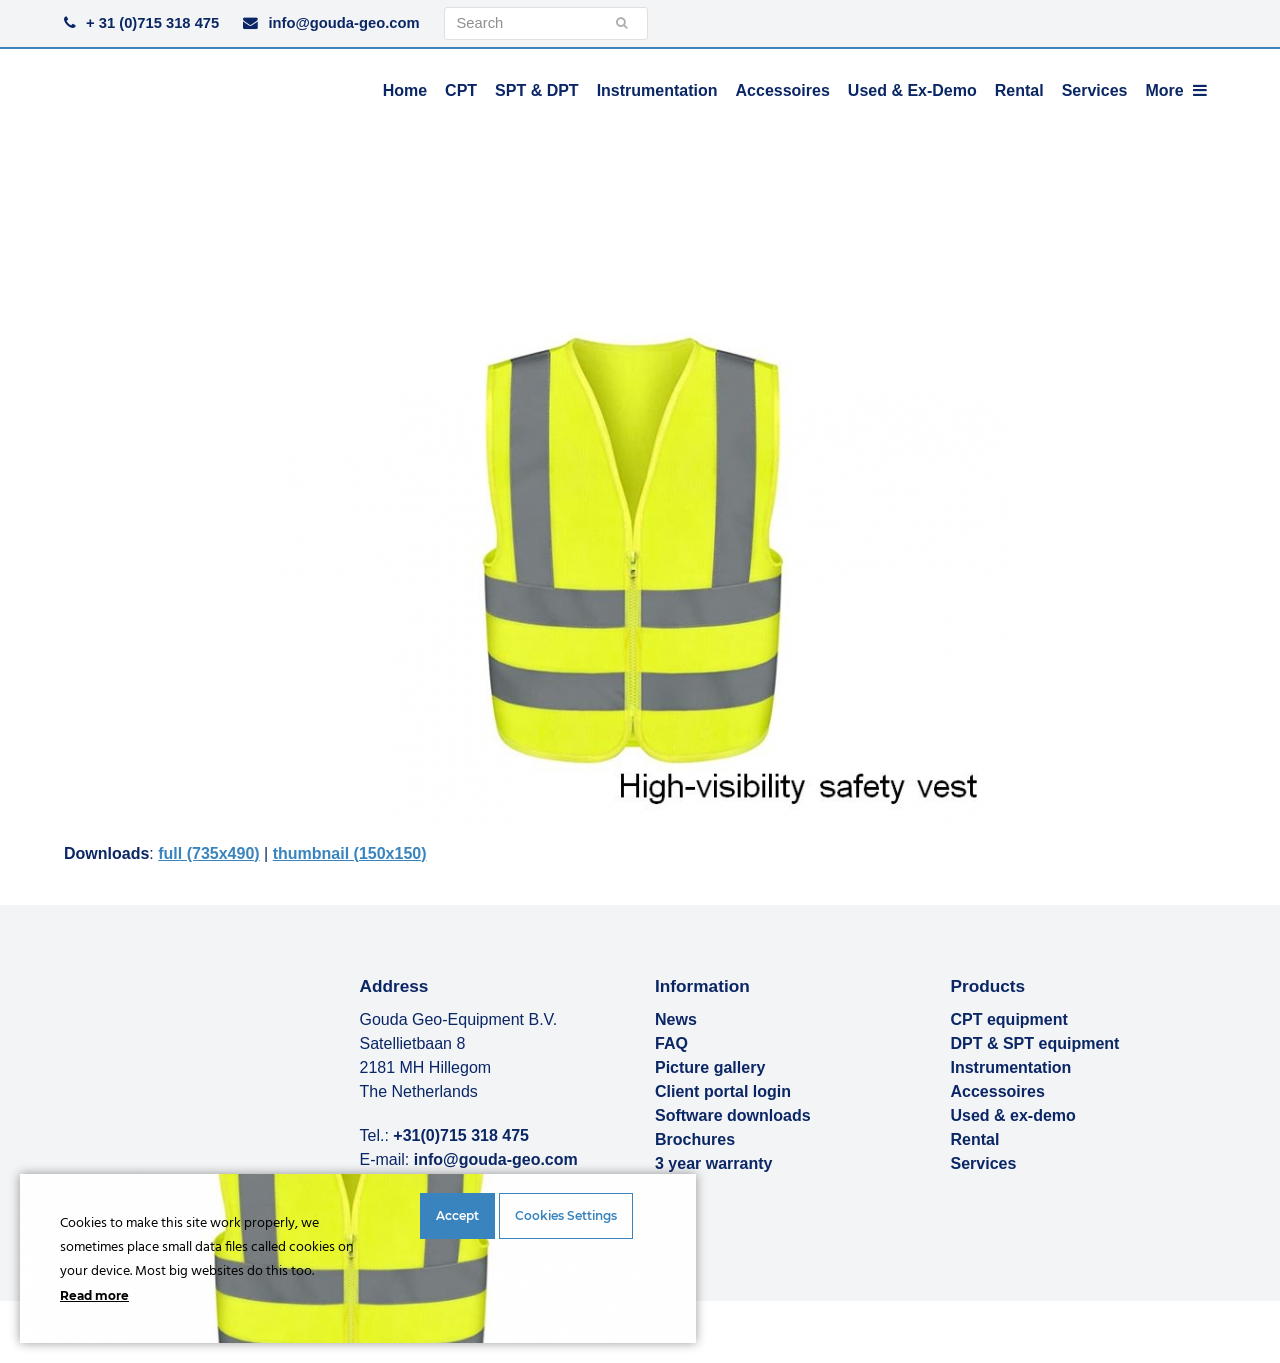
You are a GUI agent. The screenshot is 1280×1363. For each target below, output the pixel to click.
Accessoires (998, 1091)
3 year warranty (713, 1163)
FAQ (671, 1043)
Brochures (695, 1139)
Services (984, 1163)
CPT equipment (1009, 1019)
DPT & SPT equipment (1035, 1043)
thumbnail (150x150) (350, 853)
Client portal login (723, 1091)
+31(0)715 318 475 (461, 1135)
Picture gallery (710, 1067)
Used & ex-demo (1013, 1115)
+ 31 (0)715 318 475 (152, 23)
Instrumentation (1011, 1067)
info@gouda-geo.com (343, 23)
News (676, 1019)
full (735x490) (208, 853)
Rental (975, 1139)
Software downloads (733, 1115)
